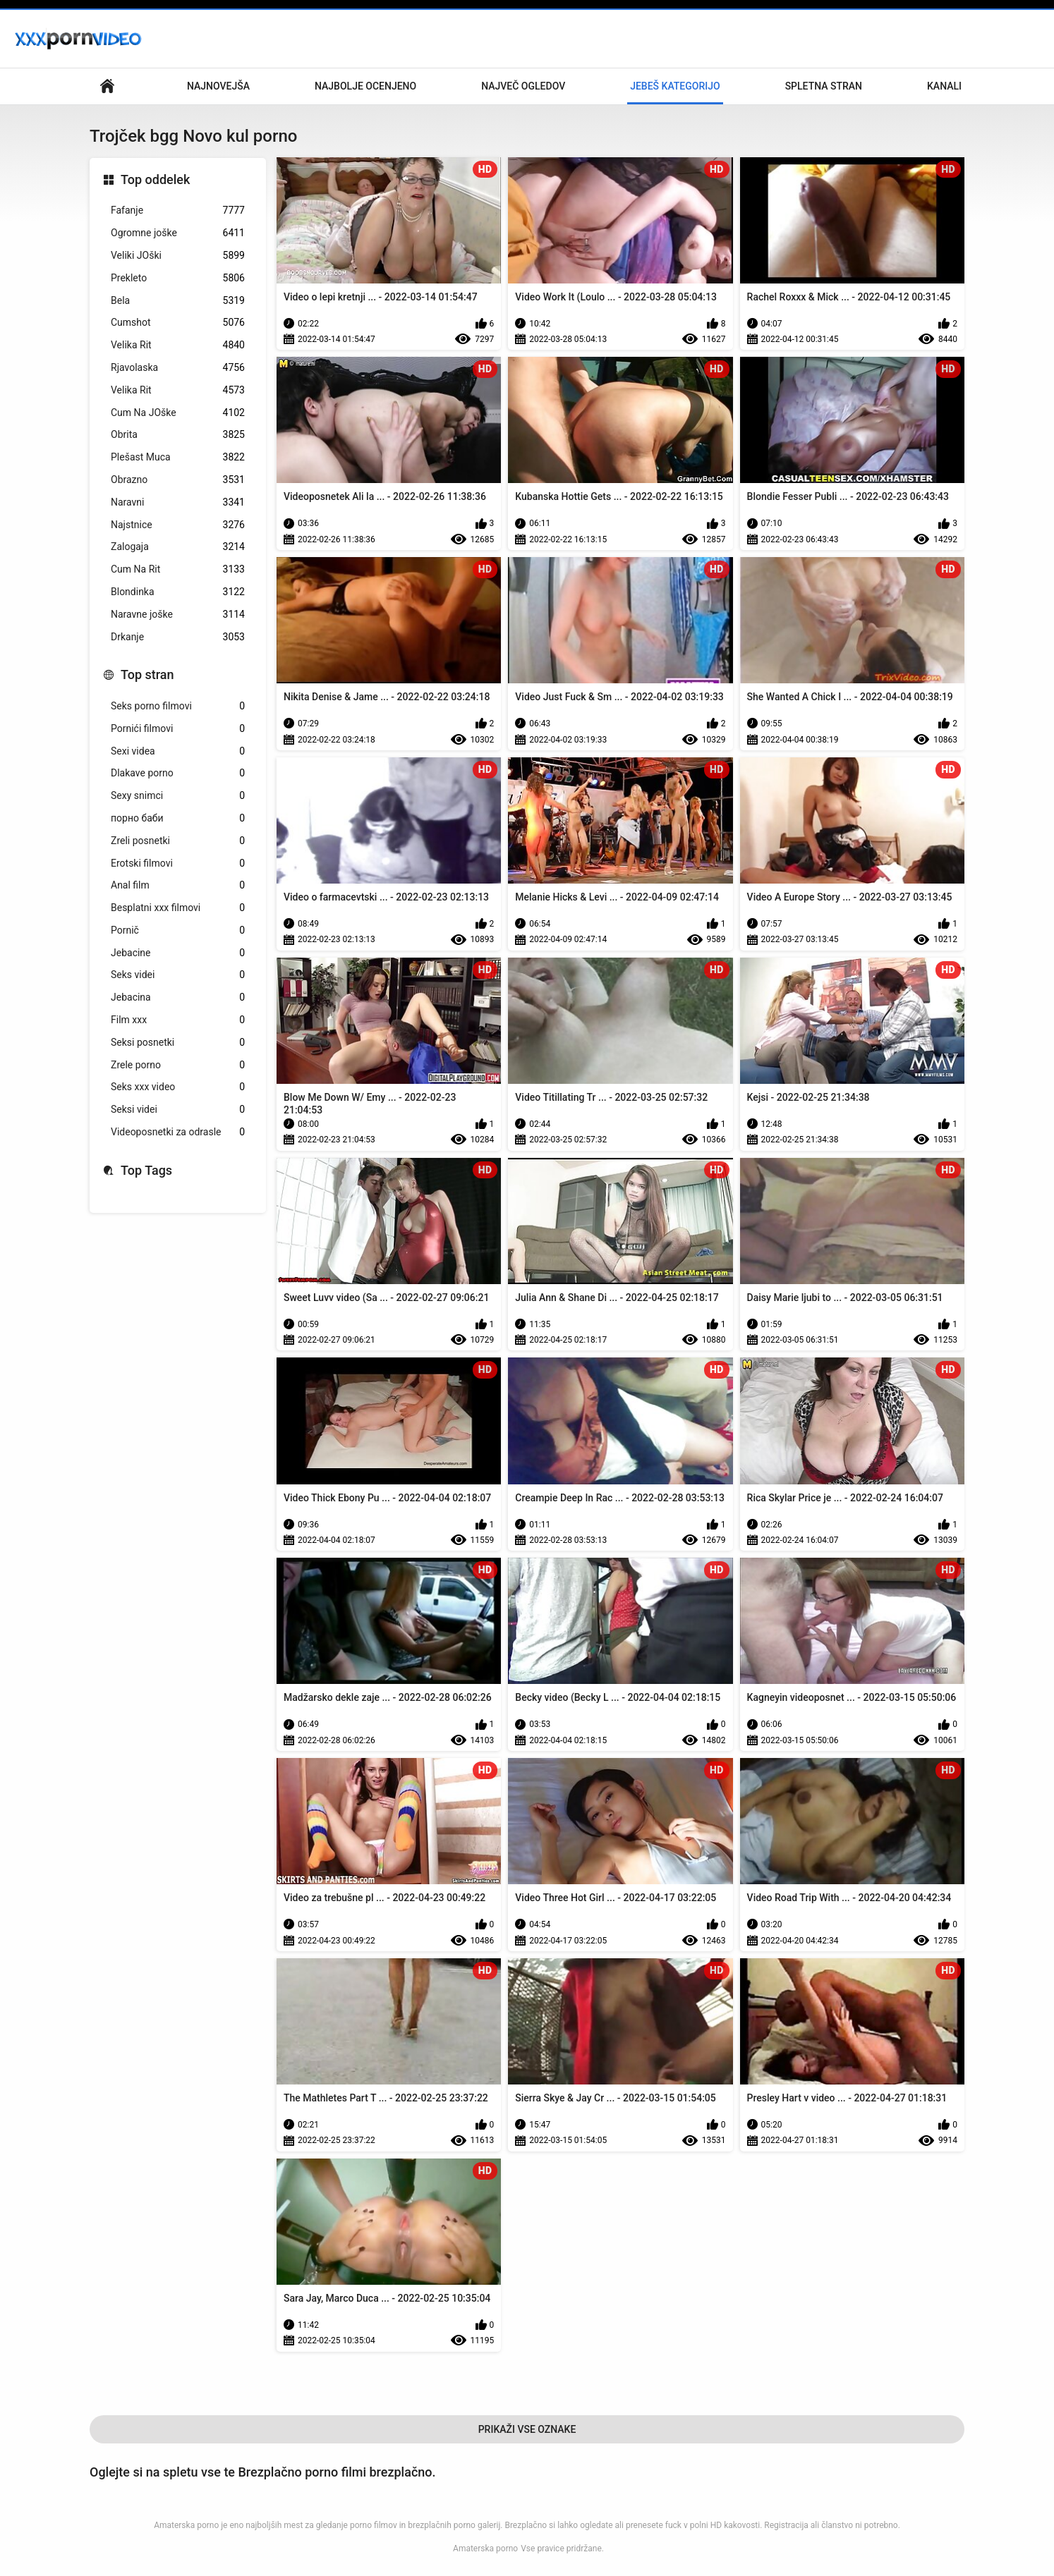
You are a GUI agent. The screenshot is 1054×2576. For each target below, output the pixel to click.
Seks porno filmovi (178, 706)
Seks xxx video (178, 1087)
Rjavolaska (178, 368)
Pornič (178, 930)
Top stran (147, 674)
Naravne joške (178, 615)
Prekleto (178, 278)
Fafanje (178, 210)
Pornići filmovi (178, 729)
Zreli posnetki (178, 841)
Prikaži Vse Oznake (527, 2429)
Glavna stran (107, 86)
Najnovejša (218, 86)
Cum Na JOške (178, 413)
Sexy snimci (178, 796)
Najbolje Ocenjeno (365, 86)
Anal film (178, 885)
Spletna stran (823, 86)
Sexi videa (178, 751)
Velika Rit (178, 345)
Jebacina (178, 997)
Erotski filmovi (178, 863)
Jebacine (178, 953)
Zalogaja (178, 547)
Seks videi (178, 975)
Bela (178, 301)
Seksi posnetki (178, 1043)
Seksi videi (178, 1110)
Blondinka (178, 592)
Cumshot (178, 323)
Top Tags (146, 1170)
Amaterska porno (485, 2548)
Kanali (944, 86)
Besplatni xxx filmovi (178, 908)
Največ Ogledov (523, 86)
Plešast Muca (178, 457)
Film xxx (178, 1020)
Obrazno (178, 480)
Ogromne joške (178, 233)
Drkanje (178, 637)
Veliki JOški (178, 256)
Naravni (178, 502)
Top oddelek (155, 179)
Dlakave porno (178, 773)
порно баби (178, 818)
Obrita (178, 435)
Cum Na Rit (178, 569)
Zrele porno (178, 1065)
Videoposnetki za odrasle (178, 1132)
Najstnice (178, 525)
